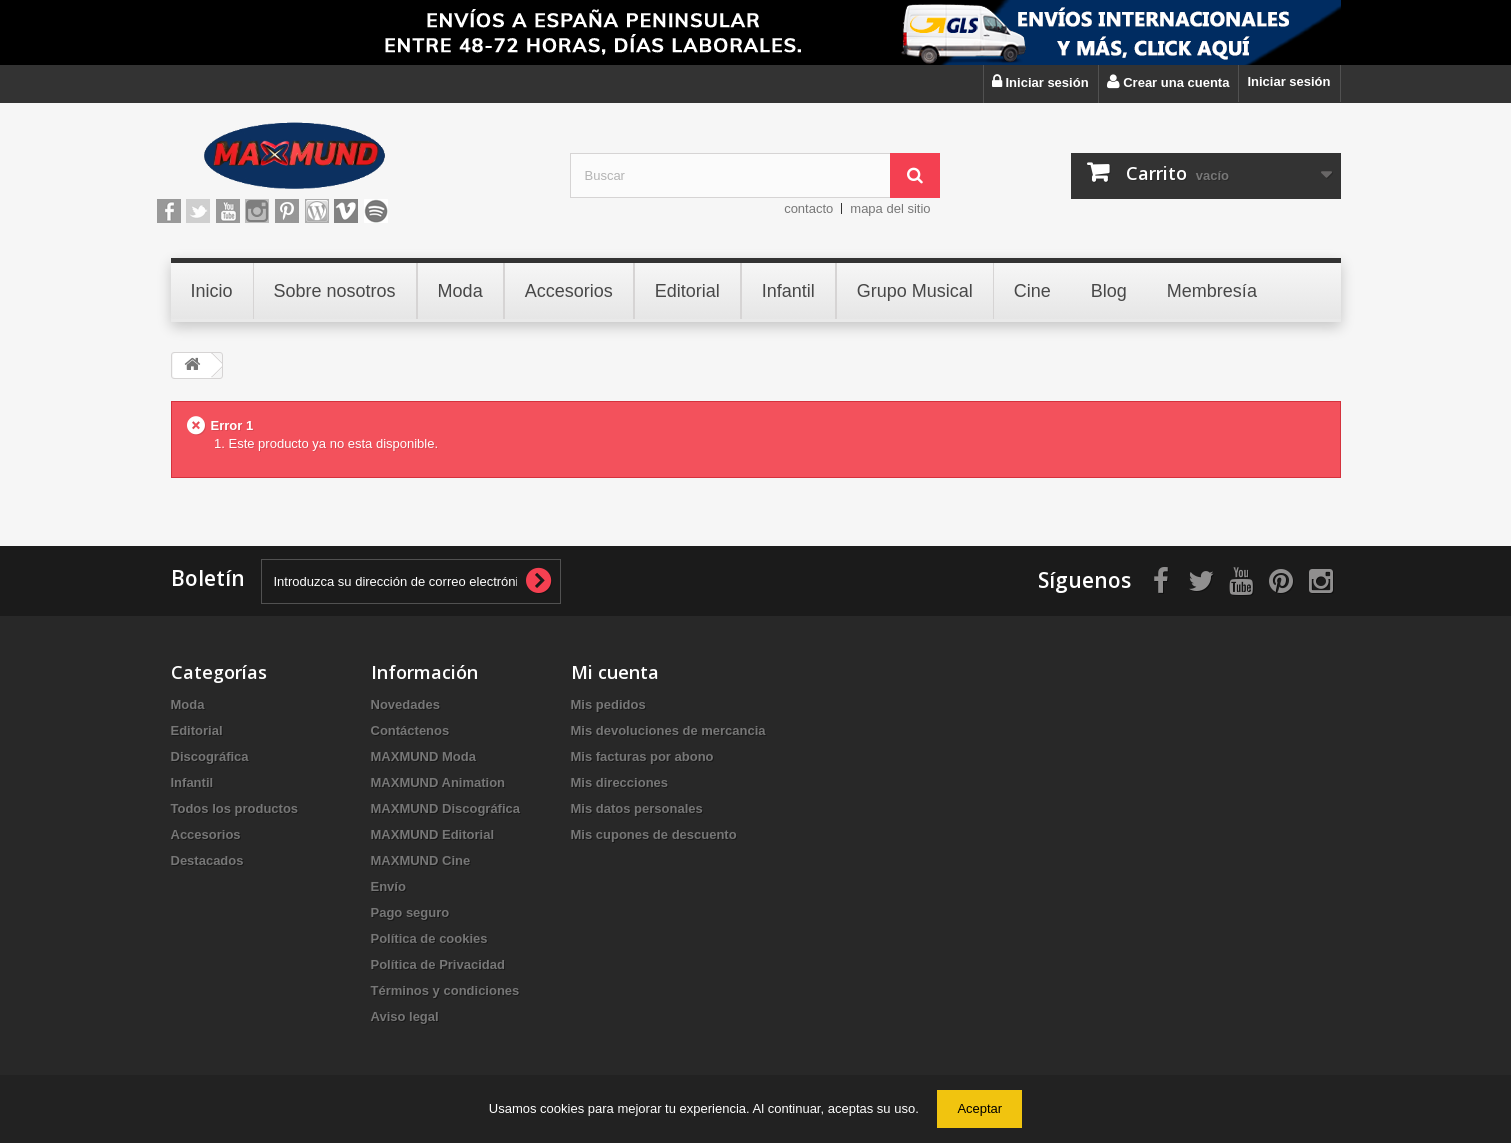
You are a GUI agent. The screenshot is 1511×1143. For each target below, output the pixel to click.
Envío (388, 886)
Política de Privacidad (438, 964)
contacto (808, 208)
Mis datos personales (637, 808)
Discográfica (210, 756)
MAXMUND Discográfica (446, 808)
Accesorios (206, 834)
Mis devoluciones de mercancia (668, 730)
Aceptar (979, 1108)
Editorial (197, 730)
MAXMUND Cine (421, 860)
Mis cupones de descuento (654, 834)
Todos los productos (235, 808)
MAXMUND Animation (438, 782)
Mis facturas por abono (642, 756)
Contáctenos (410, 730)
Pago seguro (410, 912)
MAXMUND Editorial (433, 834)
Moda (188, 704)
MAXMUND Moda (423, 756)
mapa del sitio (890, 208)
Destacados (207, 860)
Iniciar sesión (1288, 81)
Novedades (405, 704)
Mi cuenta (615, 672)
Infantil (192, 782)
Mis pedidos (608, 704)
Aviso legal (405, 1016)
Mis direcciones (620, 782)
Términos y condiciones (445, 990)
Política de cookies (429, 938)
